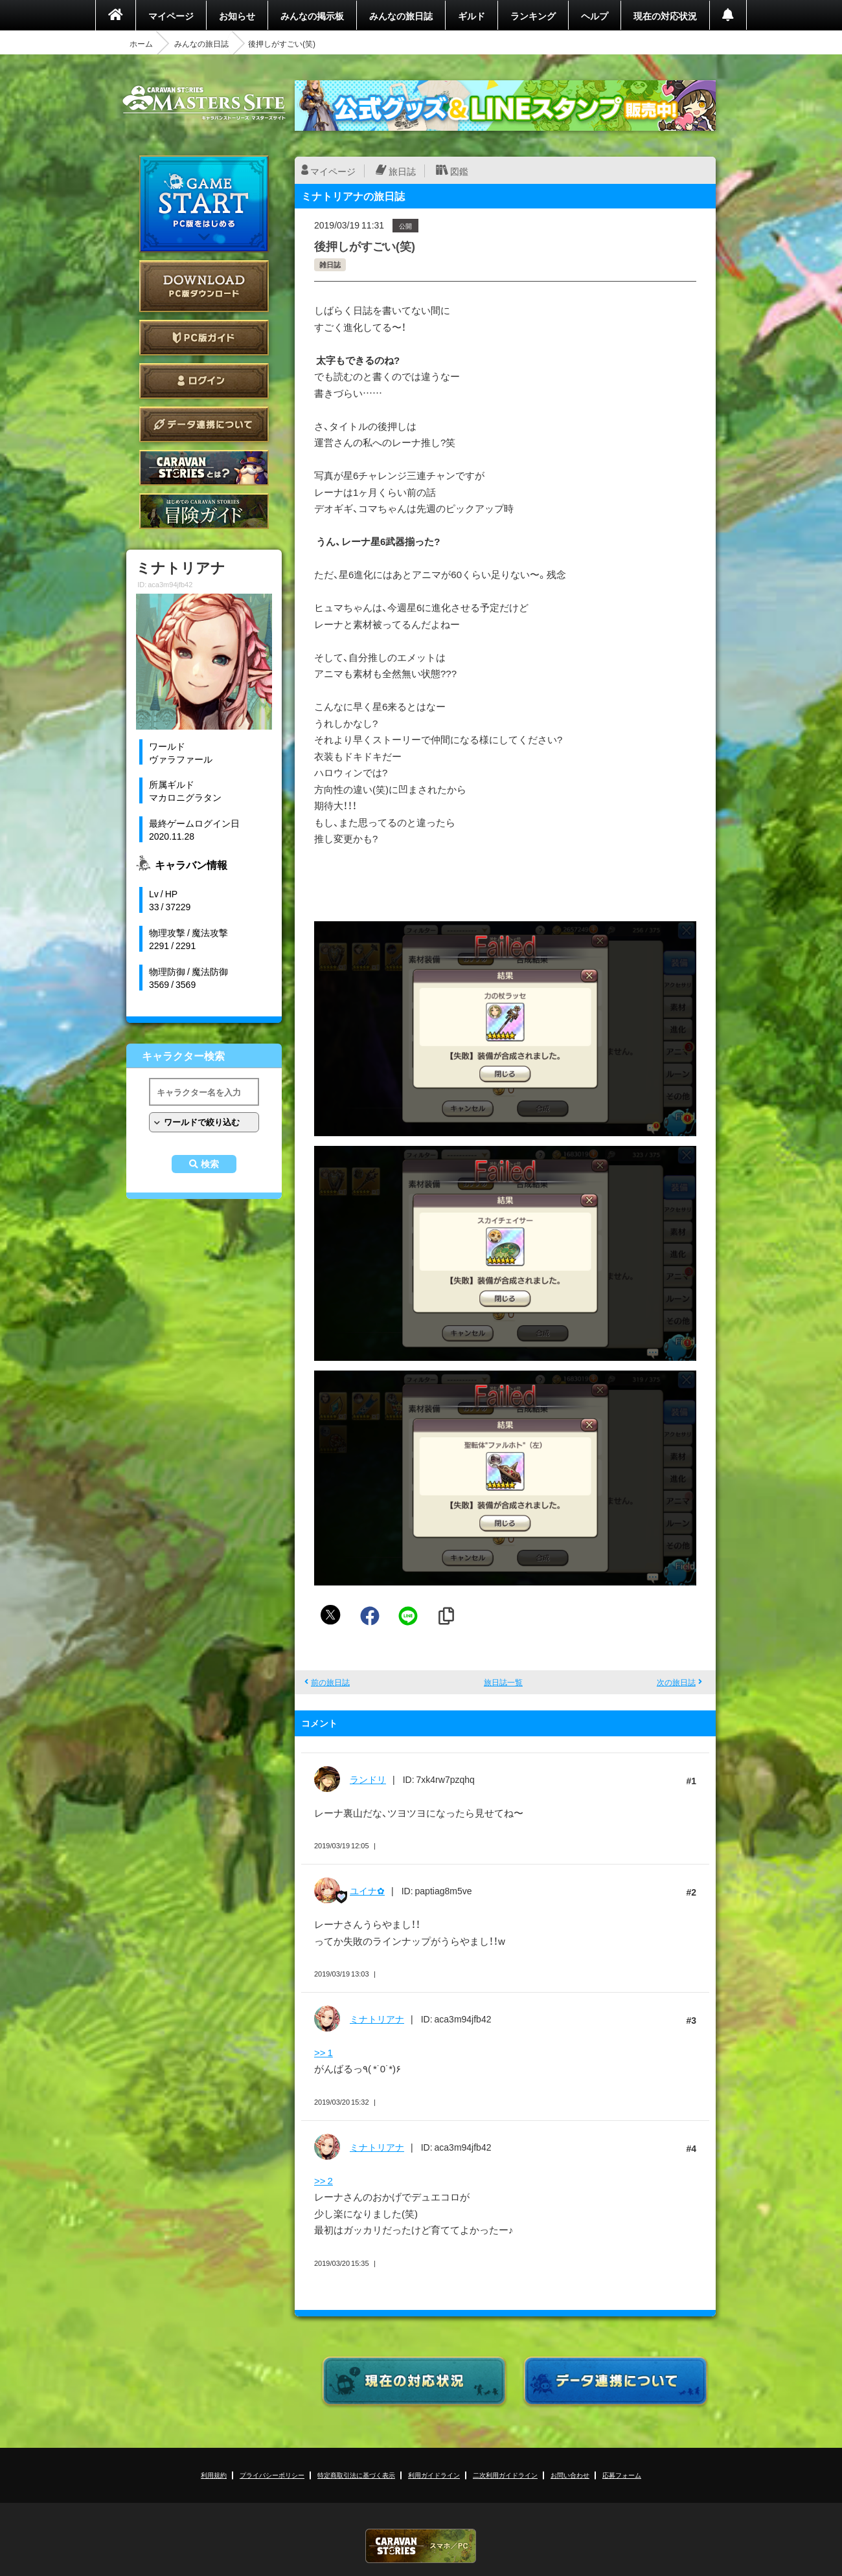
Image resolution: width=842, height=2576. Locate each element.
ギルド (471, 15)
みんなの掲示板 (312, 15)
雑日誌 (330, 264)
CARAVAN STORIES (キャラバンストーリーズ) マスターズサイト (204, 103)
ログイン (204, 381)
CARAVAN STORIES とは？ (204, 468)
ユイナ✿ (367, 1890)
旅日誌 (402, 170)
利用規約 (214, 2475)
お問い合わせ (570, 2475)
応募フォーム (621, 2475)
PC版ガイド (204, 337)
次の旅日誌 (676, 1682)
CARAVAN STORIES (421, 2546)
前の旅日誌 (330, 1682)
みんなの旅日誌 (401, 15)
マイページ (171, 15)
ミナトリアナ (377, 2018)
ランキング (533, 15)
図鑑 (459, 170)
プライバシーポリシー (272, 2475)
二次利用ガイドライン (505, 2475)
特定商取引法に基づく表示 (356, 2475)
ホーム (141, 43)
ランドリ (368, 1779)
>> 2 (323, 2180)
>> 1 (323, 2052)
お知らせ (237, 15)
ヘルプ (594, 15)
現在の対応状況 (665, 15)
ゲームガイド (204, 511)
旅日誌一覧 (503, 1682)
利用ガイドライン (434, 2475)
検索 (210, 1164)
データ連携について (204, 424)
